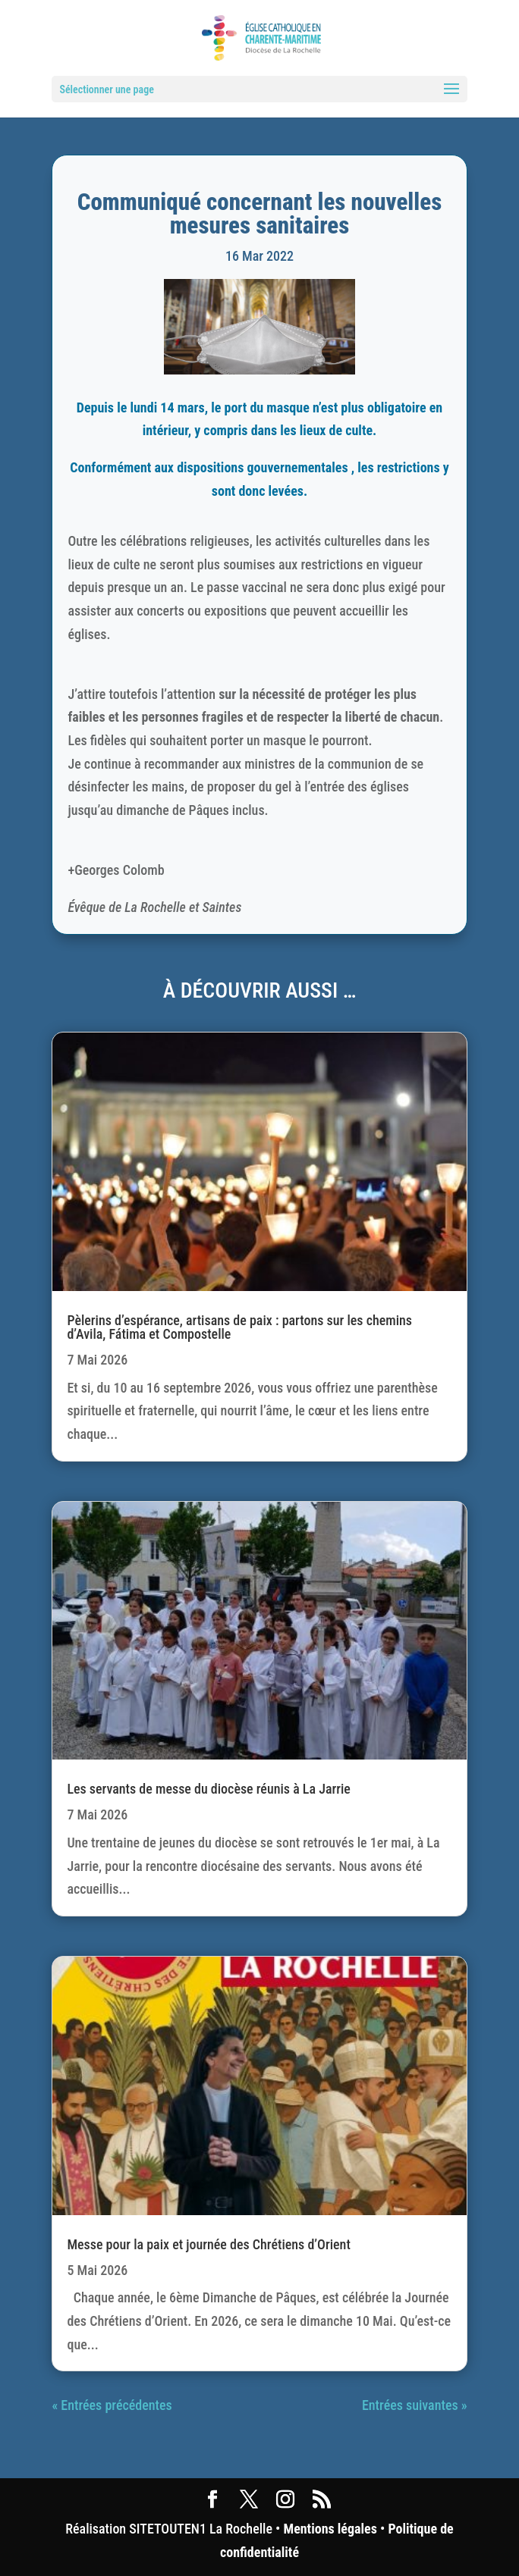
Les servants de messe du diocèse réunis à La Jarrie (208, 1789)
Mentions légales (330, 2529)
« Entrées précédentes (111, 2405)
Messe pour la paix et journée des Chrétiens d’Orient (208, 2244)
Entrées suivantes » (414, 2405)
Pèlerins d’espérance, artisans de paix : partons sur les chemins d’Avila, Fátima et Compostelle (239, 1327)
